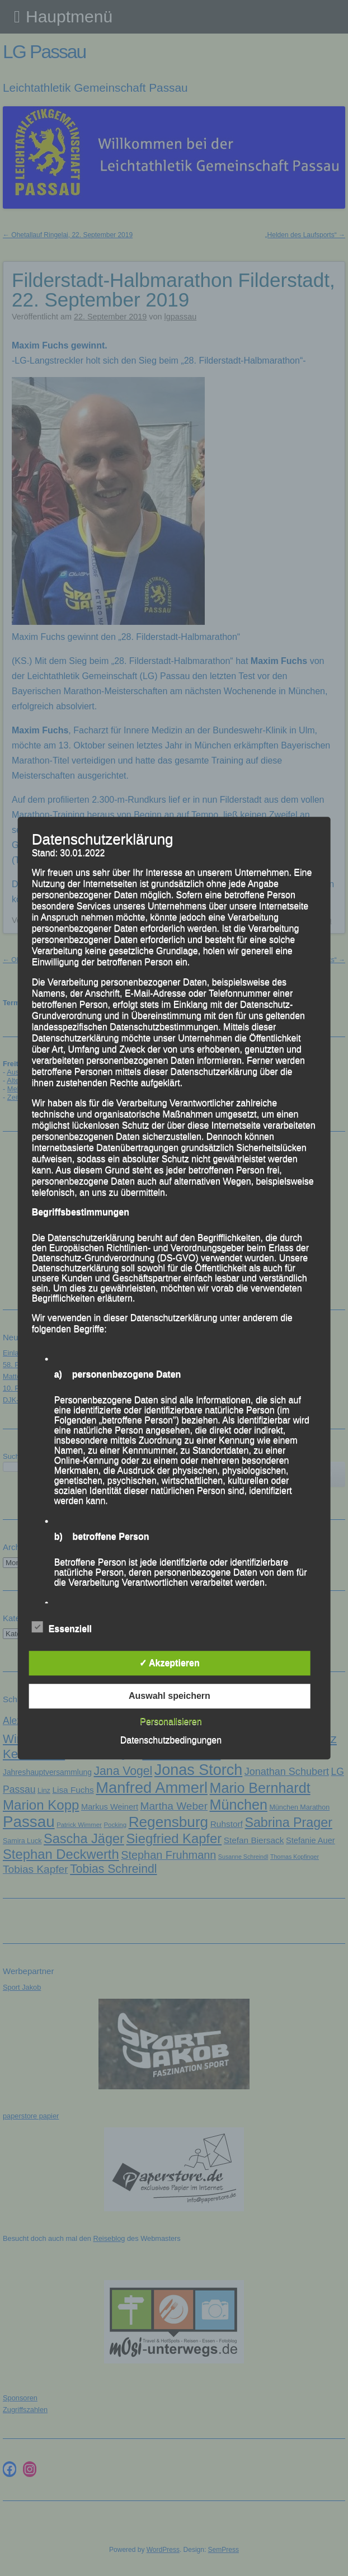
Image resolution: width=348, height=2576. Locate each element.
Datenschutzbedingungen (171, 1740)
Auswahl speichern (169, 1696)
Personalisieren (170, 1721)
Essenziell (62, 1627)
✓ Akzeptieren (169, 1663)
